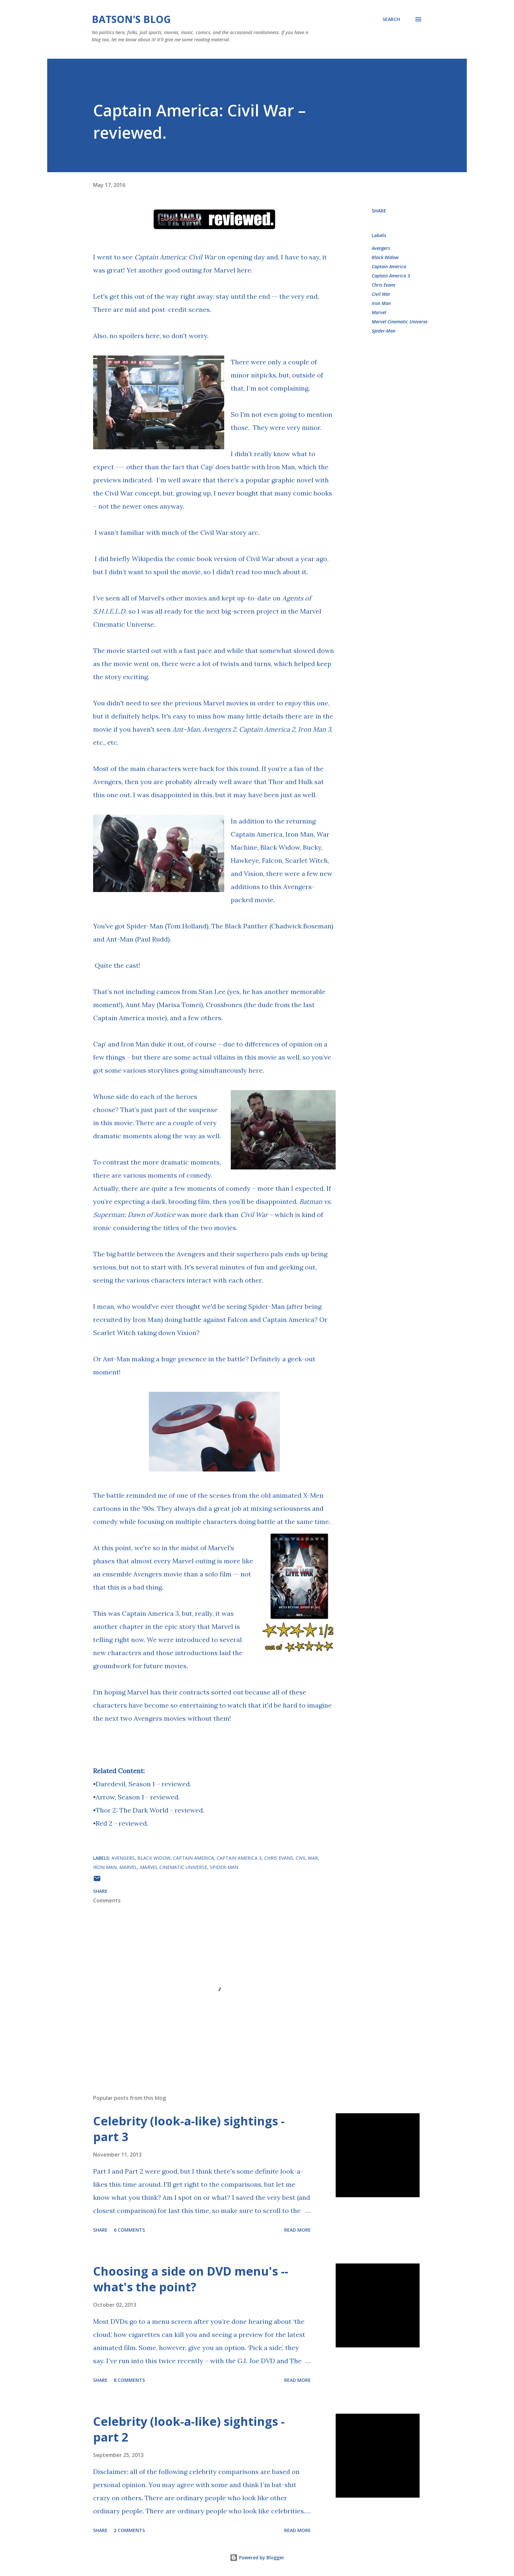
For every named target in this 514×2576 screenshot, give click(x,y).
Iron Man (381, 303)
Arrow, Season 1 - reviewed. (138, 1797)
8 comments (129, 2380)
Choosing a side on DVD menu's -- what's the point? (190, 2279)
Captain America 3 (391, 276)
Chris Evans (383, 285)
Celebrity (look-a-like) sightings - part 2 (189, 2429)
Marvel (379, 312)
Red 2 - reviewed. (122, 1823)
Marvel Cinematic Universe (399, 321)
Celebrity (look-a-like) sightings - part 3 (189, 2129)
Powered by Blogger (257, 2557)
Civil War (381, 294)
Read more (297, 2230)
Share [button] (379, 211)
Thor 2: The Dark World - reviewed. (150, 1810)
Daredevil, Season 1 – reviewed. (143, 1784)
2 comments (129, 2530)
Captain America (389, 266)
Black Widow (385, 257)
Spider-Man (383, 331)
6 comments (129, 2230)
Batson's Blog (131, 19)
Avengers (381, 248)
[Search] (391, 19)
